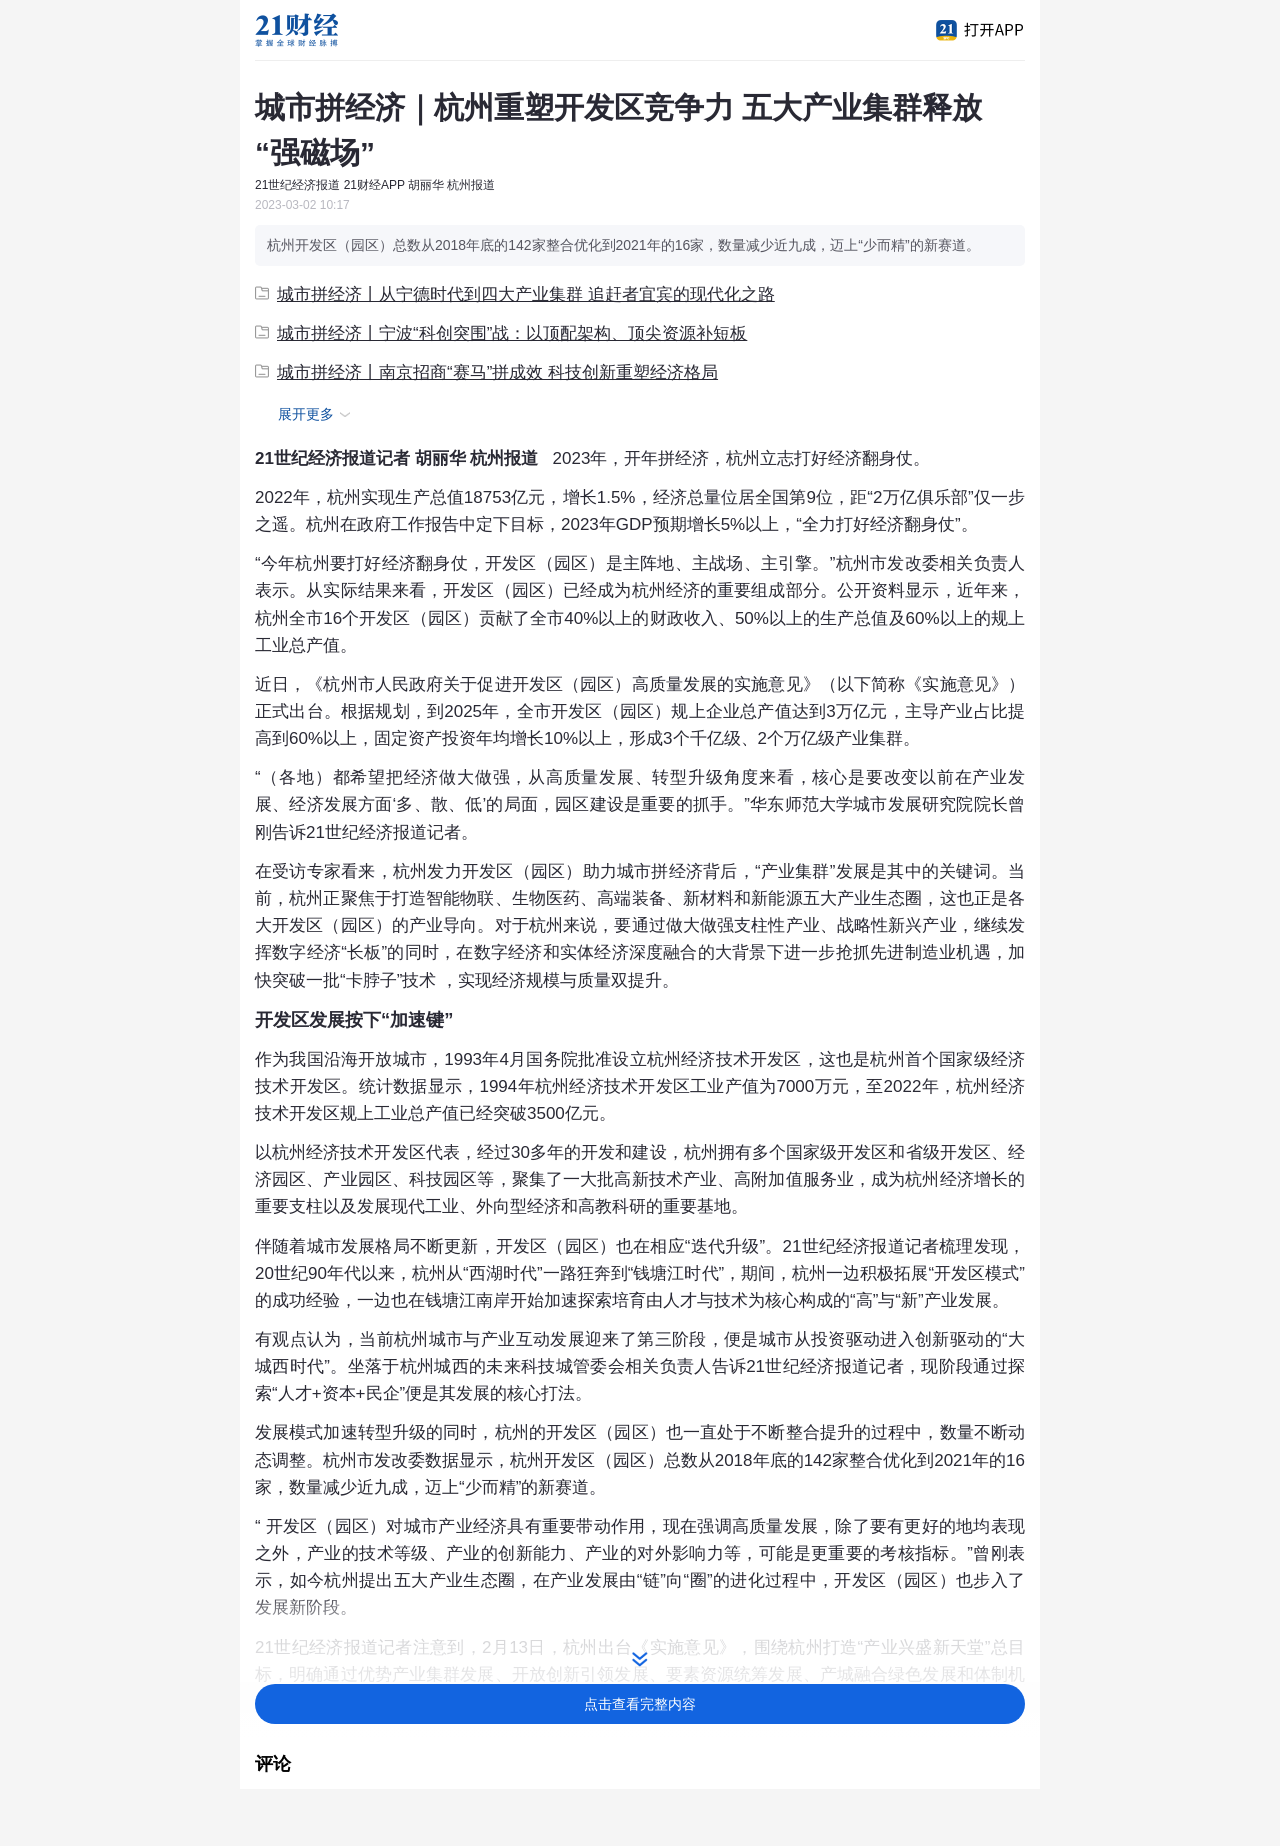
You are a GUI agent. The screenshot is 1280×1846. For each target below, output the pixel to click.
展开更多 (317, 415)
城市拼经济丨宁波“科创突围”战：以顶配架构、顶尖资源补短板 (501, 333)
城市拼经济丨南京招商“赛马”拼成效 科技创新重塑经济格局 (486, 372)
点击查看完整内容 (640, 1704)
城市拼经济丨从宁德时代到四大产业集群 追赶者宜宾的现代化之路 (515, 294)
